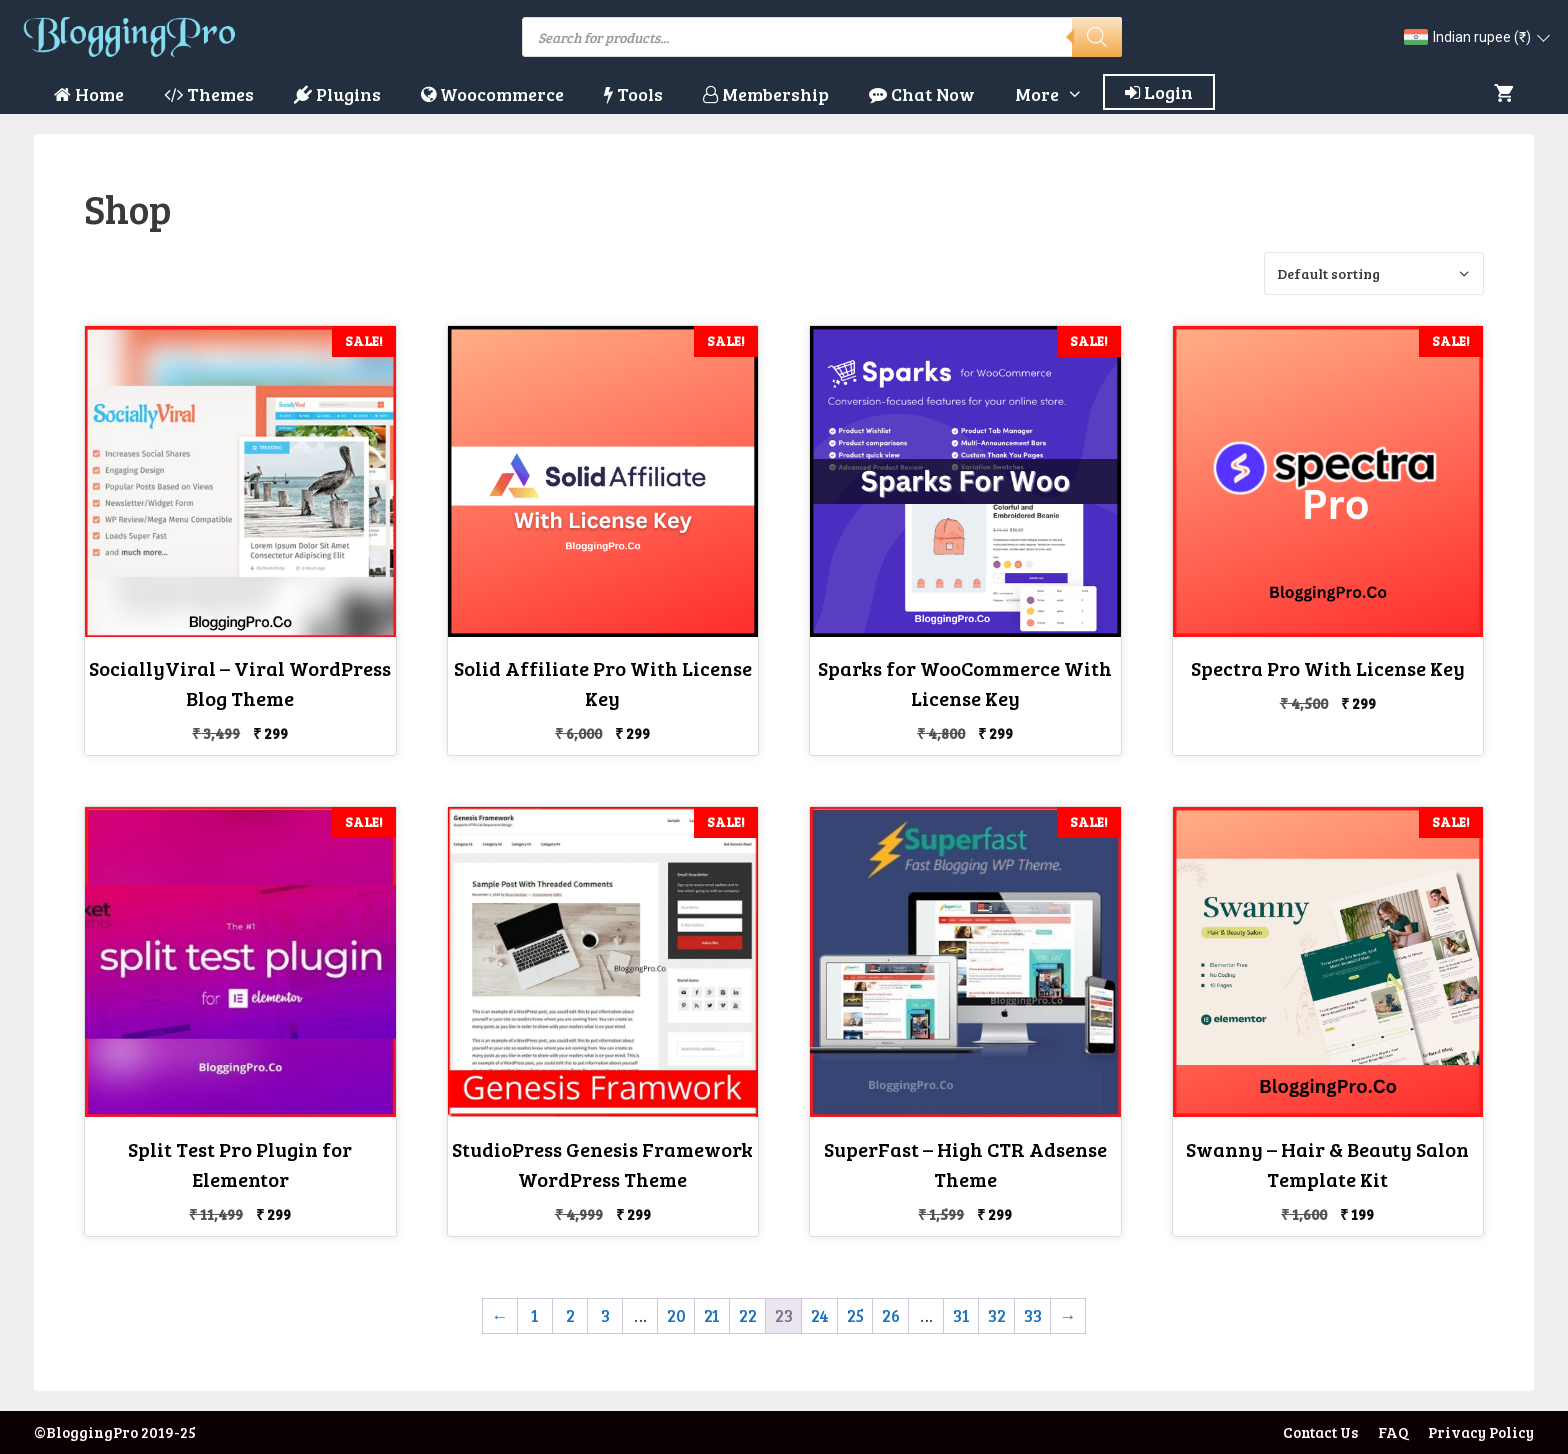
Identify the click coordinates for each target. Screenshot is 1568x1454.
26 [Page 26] (891, 1315)
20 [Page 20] (676, 1315)
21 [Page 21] (712, 1315)
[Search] (1097, 37)
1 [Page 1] (535, 1315)
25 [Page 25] (855, 1315)
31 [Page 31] (961, 1315)
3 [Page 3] (605, 1315)
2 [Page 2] (570, 1315)
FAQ (1393, 1432)
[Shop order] (1374, 273)
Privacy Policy (1481, 1432)
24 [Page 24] (820, 1315)
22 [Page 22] (748, 1315)
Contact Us (1320, 1432)
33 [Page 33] (1033, 1315)
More (1059, 94)
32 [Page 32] (997, 1315)
